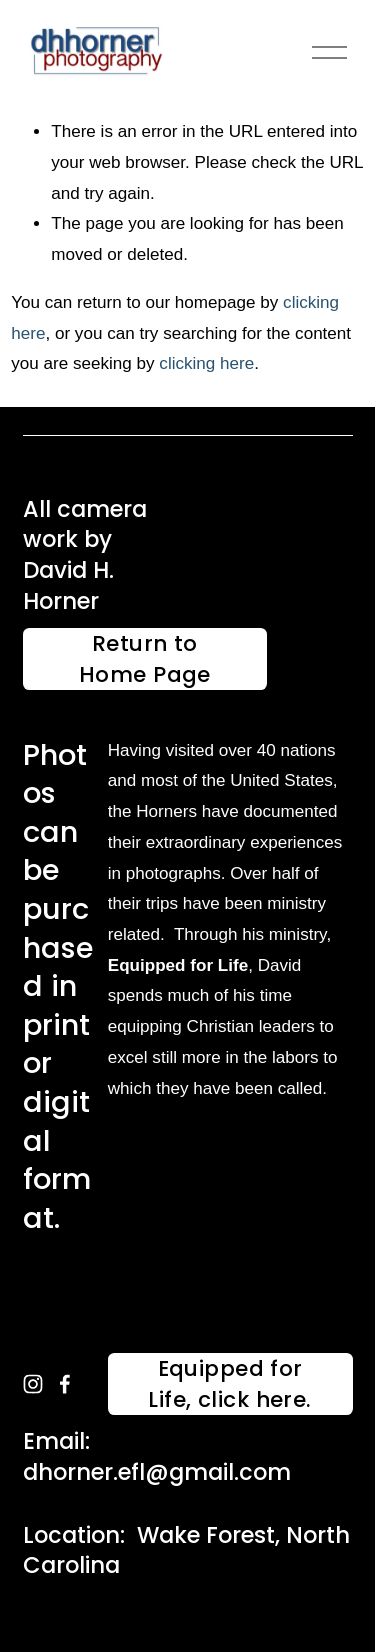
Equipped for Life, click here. (229, 1384)
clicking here (206, 363)
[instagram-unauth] (33, 1384)
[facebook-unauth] (65, 1384)
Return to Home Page (145, 659)
